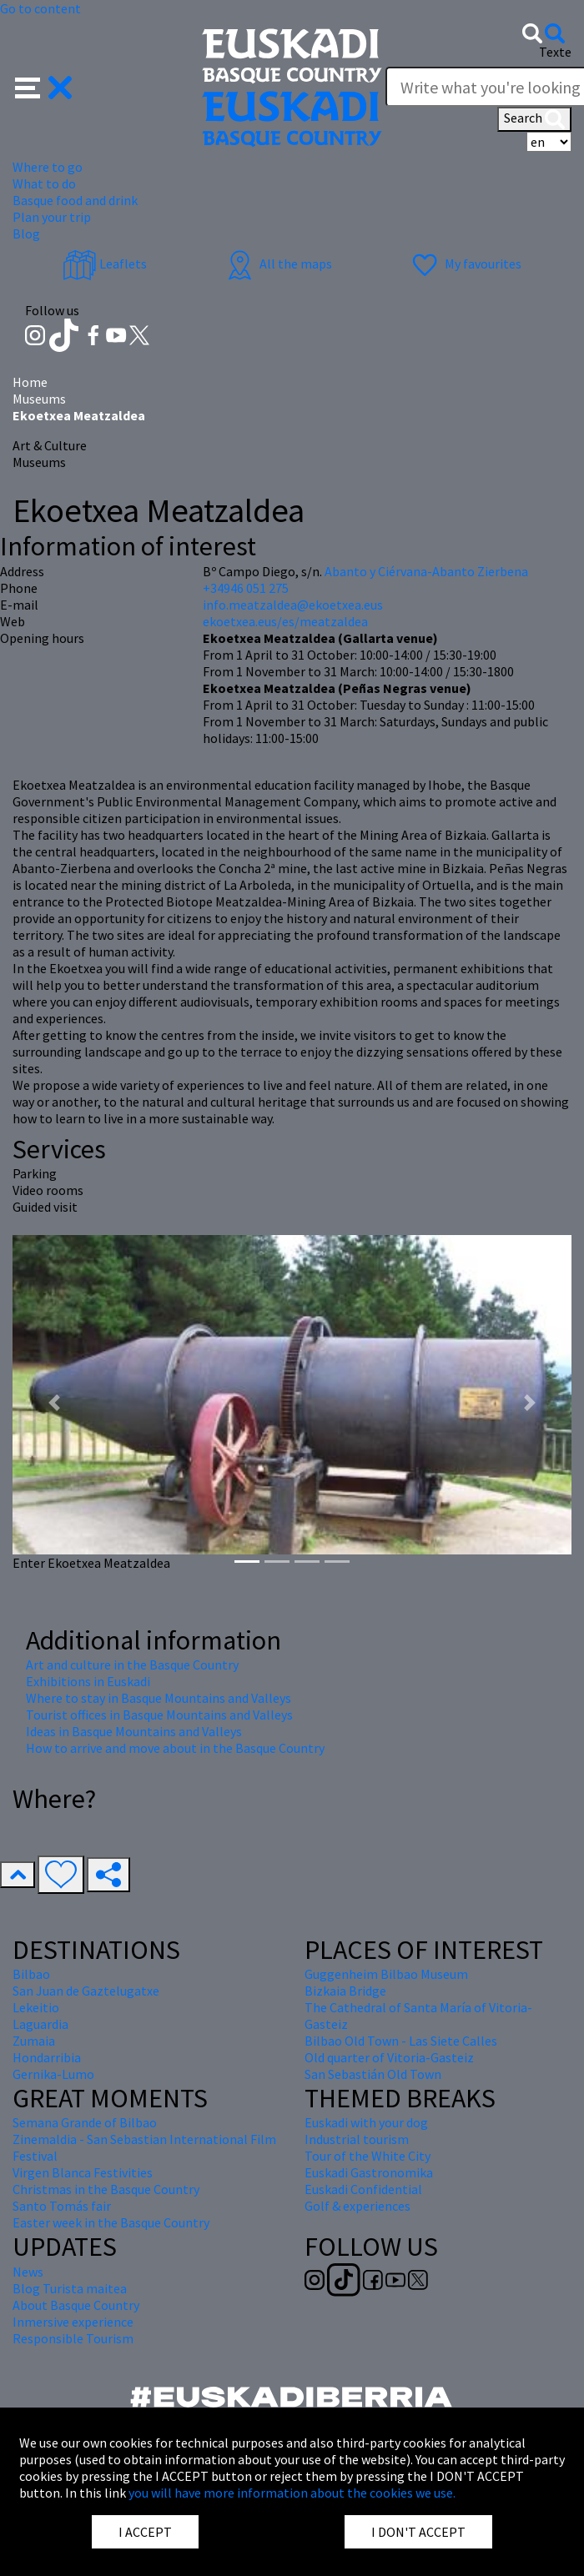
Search (534, 119)
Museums (39, 398)
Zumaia (34, 2040)
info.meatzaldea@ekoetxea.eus (293, 604)
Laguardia (40, 2024)
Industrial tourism (357, 2139)
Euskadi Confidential (363, 2189)
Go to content (40, 8)
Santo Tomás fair (62, 2205)
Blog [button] (26, 233)
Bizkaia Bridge (345, 1990)
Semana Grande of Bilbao (85, 2122)
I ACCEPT (145, 2531)
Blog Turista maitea (70, 2288)
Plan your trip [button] (52, 216)
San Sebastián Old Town (373, 2074)
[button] (44, 86)
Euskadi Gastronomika (369, 2172)
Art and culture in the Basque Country (132, 1664)
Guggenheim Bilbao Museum (386, 1974)
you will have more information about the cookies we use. (292, 2492)
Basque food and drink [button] (75, 200)
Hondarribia (47, 2057)
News (28, 2271)
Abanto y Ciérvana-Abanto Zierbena (426, 571)
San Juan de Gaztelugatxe (86, 1990)
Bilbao (31, 1974)
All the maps (277, 263)
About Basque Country (76, 2305)
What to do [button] (44, 183)
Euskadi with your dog (366, 2122)
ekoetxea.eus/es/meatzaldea (285, 621)
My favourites (464, 263)
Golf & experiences (357, 2205)
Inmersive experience (73, 2321)
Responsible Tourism (73, 2338)
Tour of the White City (367, 2155)
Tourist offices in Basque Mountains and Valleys (159, 1714)
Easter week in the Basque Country (111, 2222)
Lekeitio (36, 2007)
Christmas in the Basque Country (106, 2189)
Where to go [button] (48, 166)
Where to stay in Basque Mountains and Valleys (158, 1698)
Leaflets (105, 263)
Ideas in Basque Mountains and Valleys (134, 1731)
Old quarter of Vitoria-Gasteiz (389, 2057)
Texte (555, 51)
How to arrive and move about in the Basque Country (175, 1748)
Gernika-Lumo (53, 2074)
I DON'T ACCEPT (418, 2531)
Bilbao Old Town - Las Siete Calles (401, 2040)
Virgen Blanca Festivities (83, 2172)
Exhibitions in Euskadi (88, 1681)
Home (30, 382)
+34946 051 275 (246, 588)
